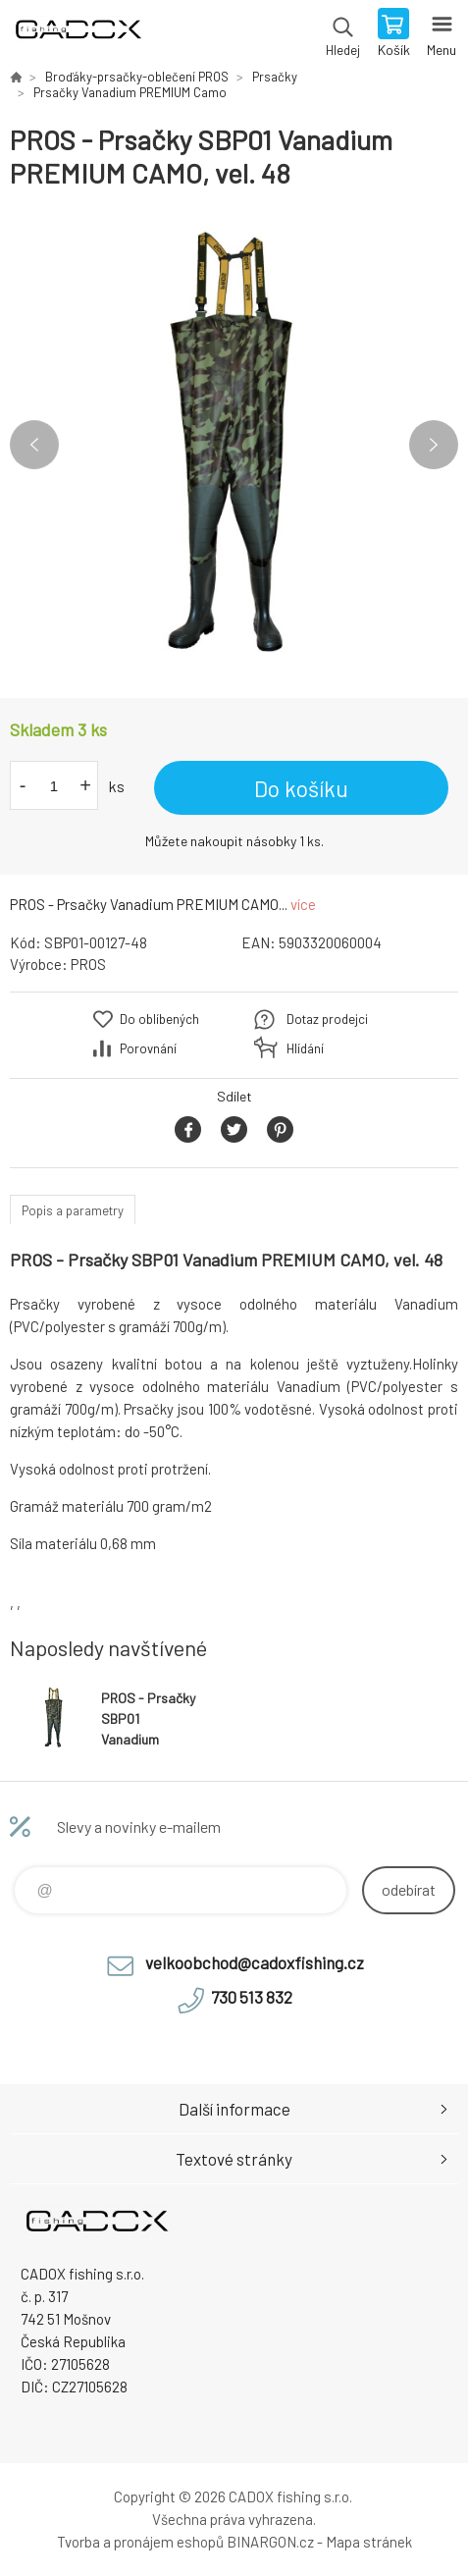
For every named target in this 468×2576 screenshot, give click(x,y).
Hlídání (305, 1048)
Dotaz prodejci (327, 1019)
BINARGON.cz (270, 2541)
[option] (234, 444)
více (303, 904)
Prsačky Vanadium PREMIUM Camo (130, 92)
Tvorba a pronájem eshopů (140, 2541)
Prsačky (274, 76)
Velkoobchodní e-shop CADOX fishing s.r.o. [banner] (77, 34)
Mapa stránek (369, 2541)
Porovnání (148, 1048)
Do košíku (301, 788)
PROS (88, 964)
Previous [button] (34, 444)
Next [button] (433, 444)
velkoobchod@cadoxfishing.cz (254, 1962)
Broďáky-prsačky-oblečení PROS (137, 76)
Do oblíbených (159, 1019)
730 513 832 (251, 1997)
